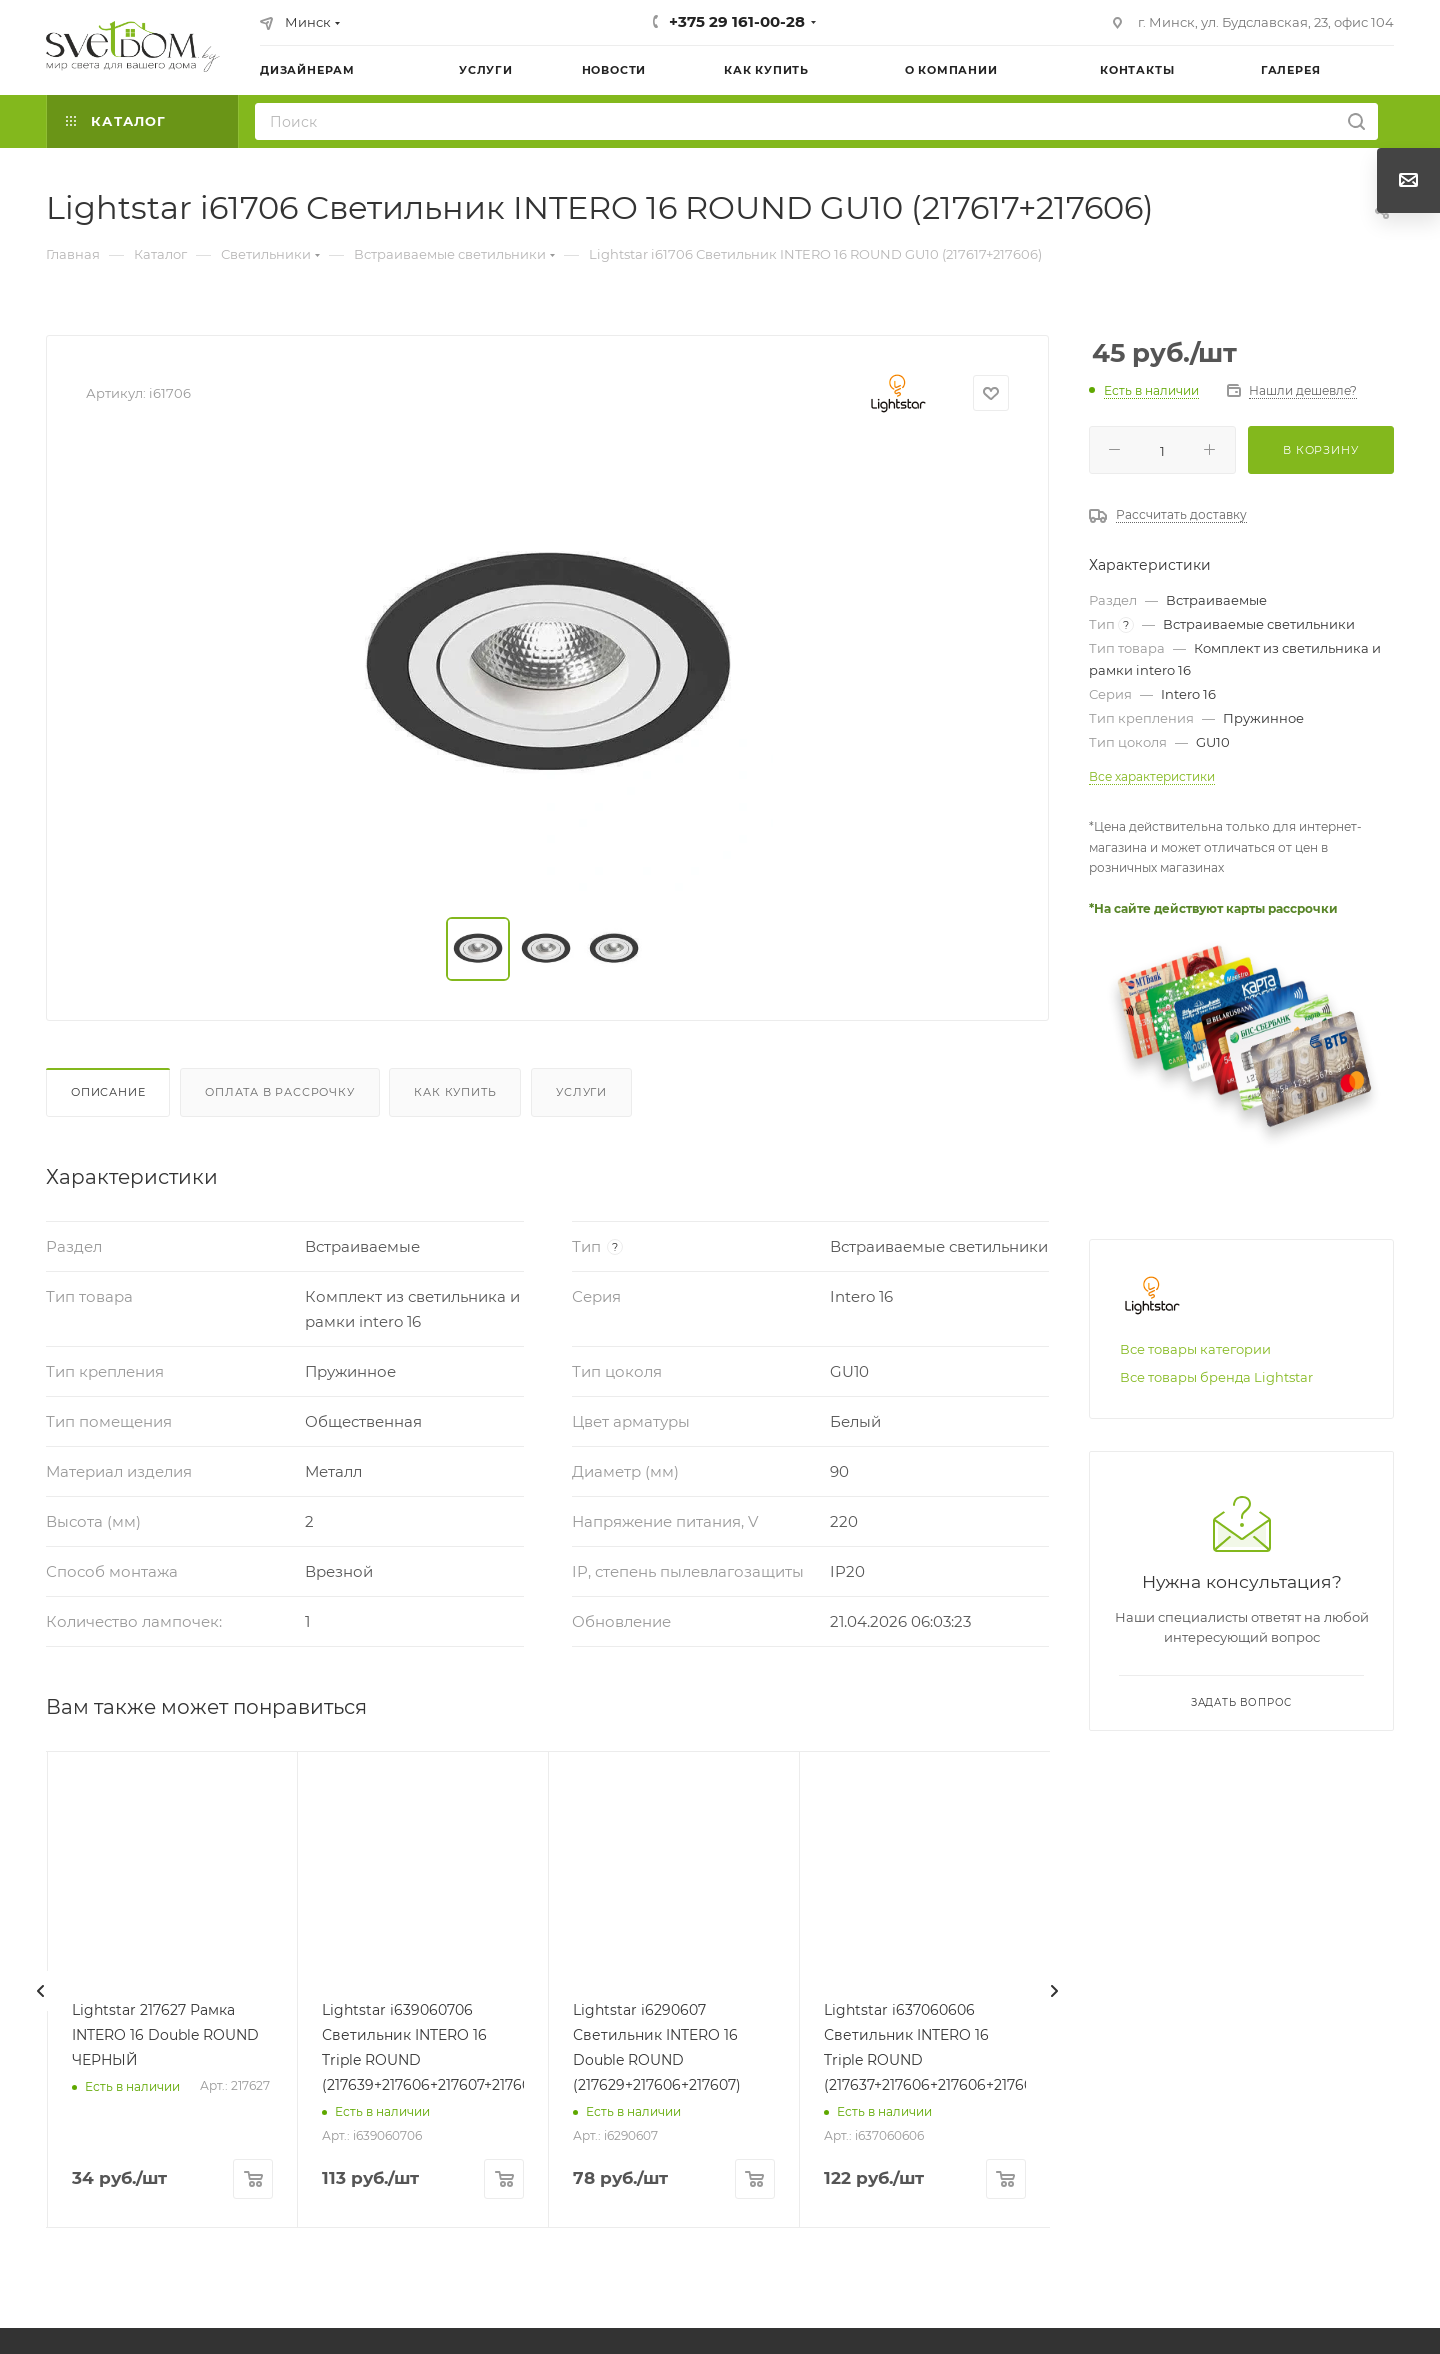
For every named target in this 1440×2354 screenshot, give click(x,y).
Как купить (455, 1092)
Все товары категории (1195, 1349)
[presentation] (41, 1991)
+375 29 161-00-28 (737, 21)
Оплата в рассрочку (279, 1092)
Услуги (581, 1092)
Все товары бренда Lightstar (1216, 1377)
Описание (108, 1092)
